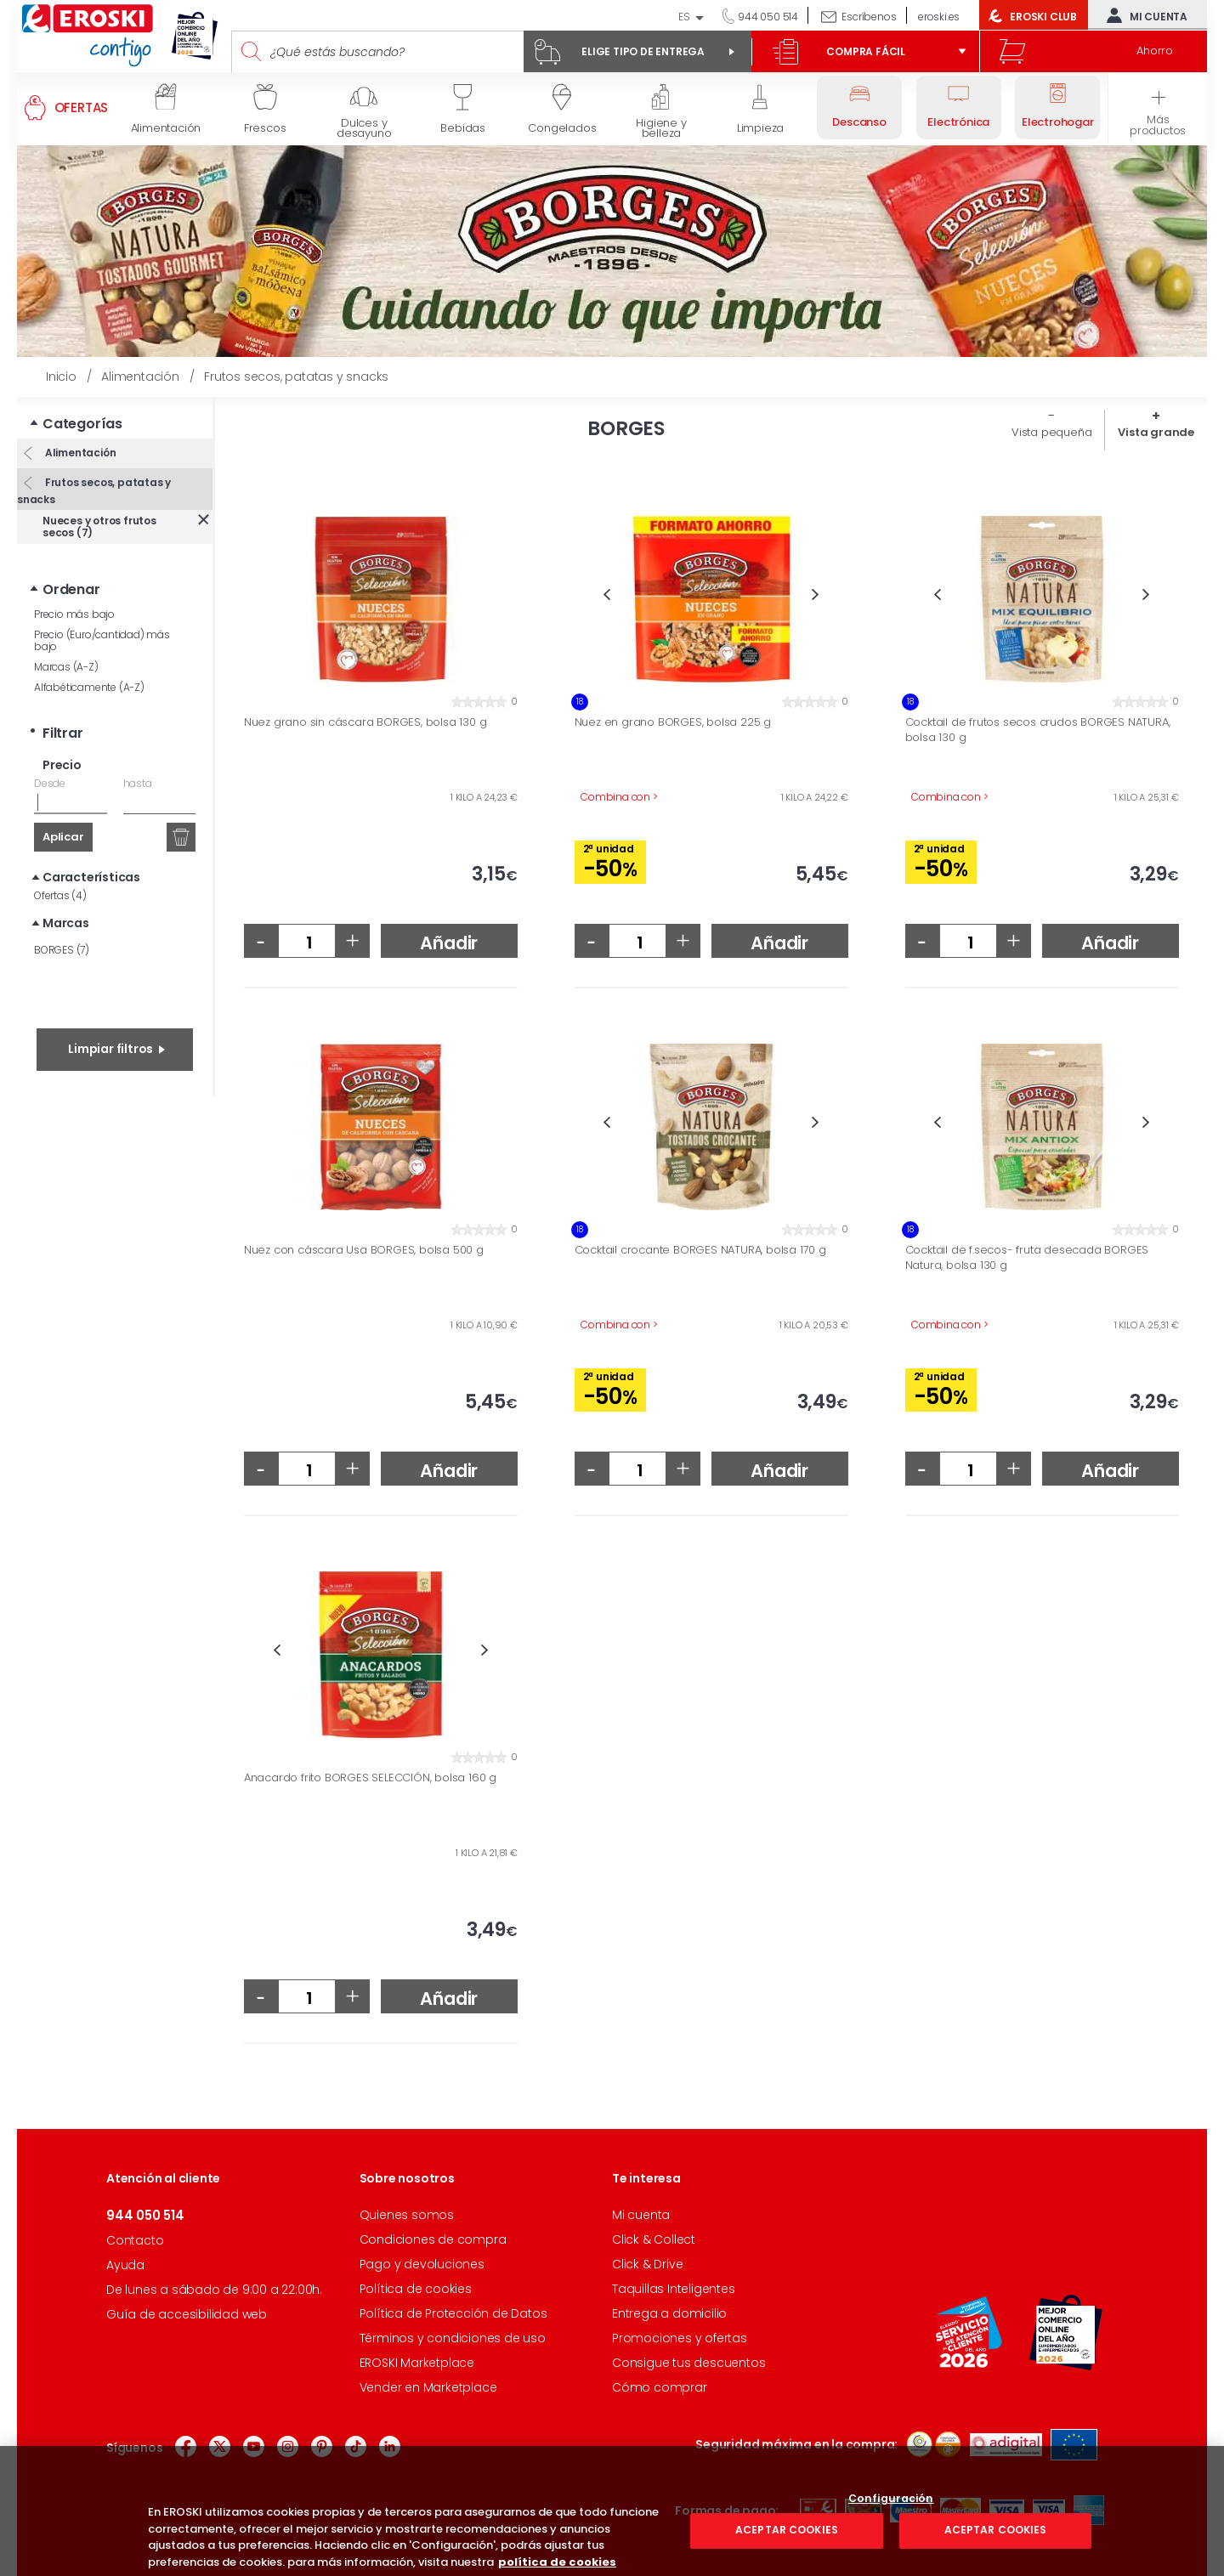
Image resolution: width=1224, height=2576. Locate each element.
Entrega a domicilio (669, 2313)
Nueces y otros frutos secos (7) (99, 526)
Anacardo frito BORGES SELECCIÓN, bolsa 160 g (370, 1778)
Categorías (82, 423)
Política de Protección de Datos (453, 2313)
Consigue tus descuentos (688, 2362)
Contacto (134, 2240)
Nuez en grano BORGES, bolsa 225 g (673, 722)
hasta (137, 783)
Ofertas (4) (60, 895)
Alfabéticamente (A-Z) (89, 687)
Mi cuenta (1143, 15)
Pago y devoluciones (422, 2264)
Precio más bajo (74, 614)
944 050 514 (766, 16)
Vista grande (1156, 432)
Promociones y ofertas (679, 2338)
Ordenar (71, 589)
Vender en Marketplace (428, 2387)
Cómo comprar (659, 2387)
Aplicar (63, 837)
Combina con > (619, 797)
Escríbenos (869, 16)
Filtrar (62, 733)
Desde (49, 783)
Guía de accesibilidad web (186, 2314)
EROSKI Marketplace (417, 2362)
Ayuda (125, 2264)
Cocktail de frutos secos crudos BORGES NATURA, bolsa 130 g (1037, 729)
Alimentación (79, 452)
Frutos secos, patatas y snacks (94, 491)
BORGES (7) (61, 950)
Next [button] (815, 594)
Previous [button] (607, 594)
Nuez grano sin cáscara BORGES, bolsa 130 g (365, 722)
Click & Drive (647, 2264)
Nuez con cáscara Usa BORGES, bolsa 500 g (364, 1250)
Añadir (449, 943)
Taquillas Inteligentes (673, 2288)
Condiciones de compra (433, 2239)
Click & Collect (653, 2239)
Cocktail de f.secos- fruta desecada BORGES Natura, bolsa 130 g (1027, 1257)
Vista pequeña (1051, 432)
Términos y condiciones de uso (453, 2338)
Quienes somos (407, 2214)
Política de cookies (416, 2288)
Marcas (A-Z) (66, 667)
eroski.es (939, 16)
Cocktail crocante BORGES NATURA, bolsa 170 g (700, 1250)
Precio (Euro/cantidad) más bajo (102, 640)
